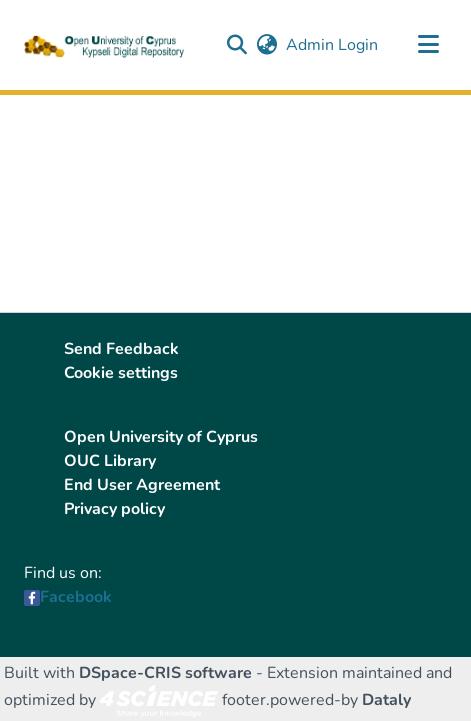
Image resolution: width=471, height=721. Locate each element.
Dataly (386, 700)
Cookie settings (121, 373)
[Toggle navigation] (428, 45)
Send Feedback (121, 349)
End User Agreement (142, 485)
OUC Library (110, 461)
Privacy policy (114, 509)
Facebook (76, 597)
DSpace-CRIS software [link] (165, 673)
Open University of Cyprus (161, 437)
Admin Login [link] (333, 45)
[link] (159, 700)
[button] (236, 45)
